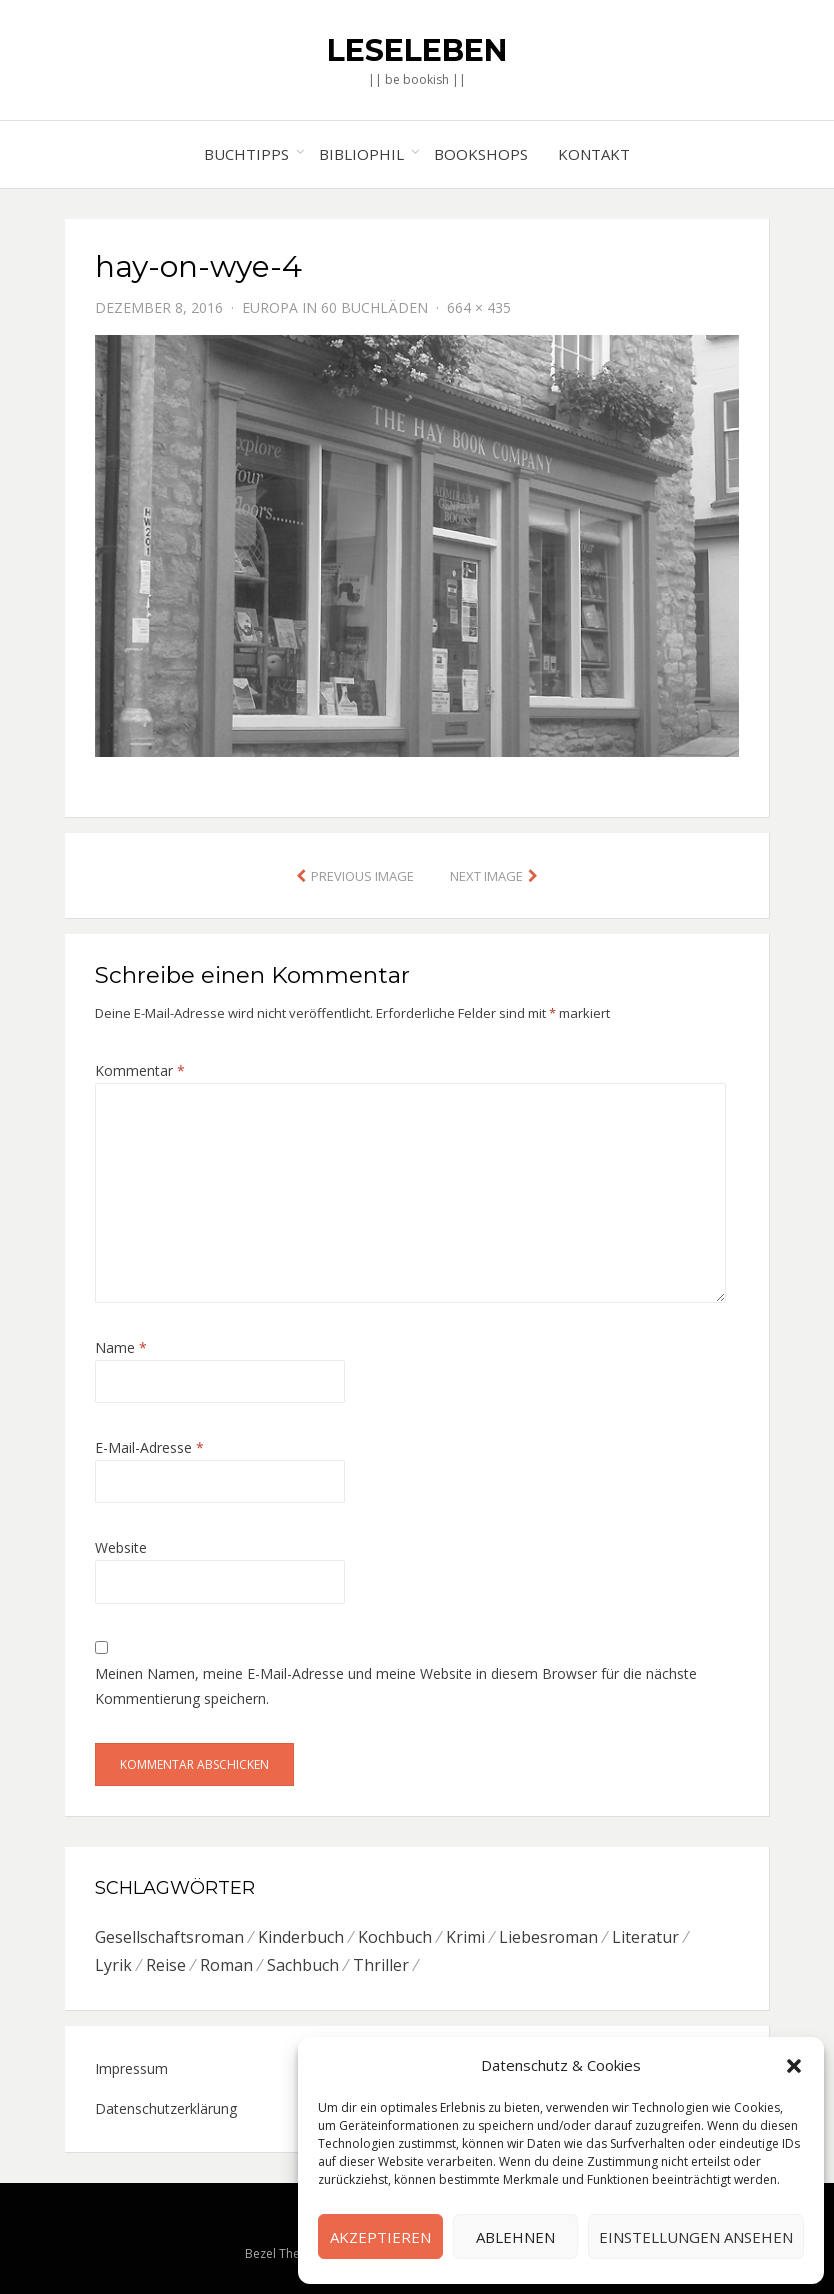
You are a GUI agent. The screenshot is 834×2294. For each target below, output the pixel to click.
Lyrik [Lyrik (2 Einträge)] (113, 1965)
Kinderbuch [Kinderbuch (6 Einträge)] (301, 1937)
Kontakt (594, 154)
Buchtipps (246, 154)
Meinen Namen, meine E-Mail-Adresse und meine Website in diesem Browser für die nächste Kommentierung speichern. (396, 1686)
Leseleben (417, 50)
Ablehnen (515, 2237)
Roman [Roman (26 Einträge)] (226, 1965)
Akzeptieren (380, 2237)
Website (121, 1547)
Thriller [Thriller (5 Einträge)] (381, 1965)
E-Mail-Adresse (149, 1447)
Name (121, 1347)
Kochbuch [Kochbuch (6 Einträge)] (395, 1937)
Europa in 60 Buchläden (335, 307)
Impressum (131, 2068)
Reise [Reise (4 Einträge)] (166, 1965)
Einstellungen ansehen (696, 2237)
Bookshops (481, 154)
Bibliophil (361, 154)
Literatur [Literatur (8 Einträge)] (645, 1937)
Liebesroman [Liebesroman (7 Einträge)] (548, 1937)
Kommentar (140, 1070)
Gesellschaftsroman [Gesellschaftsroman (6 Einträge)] (169, 1937)
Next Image (486, 876)
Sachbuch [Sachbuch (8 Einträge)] (303, 1965)
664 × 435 (479, 307)
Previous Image (362, 876)
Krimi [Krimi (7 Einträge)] (465, 1937)
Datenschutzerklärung (166, 2108)
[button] (794, 2066)
